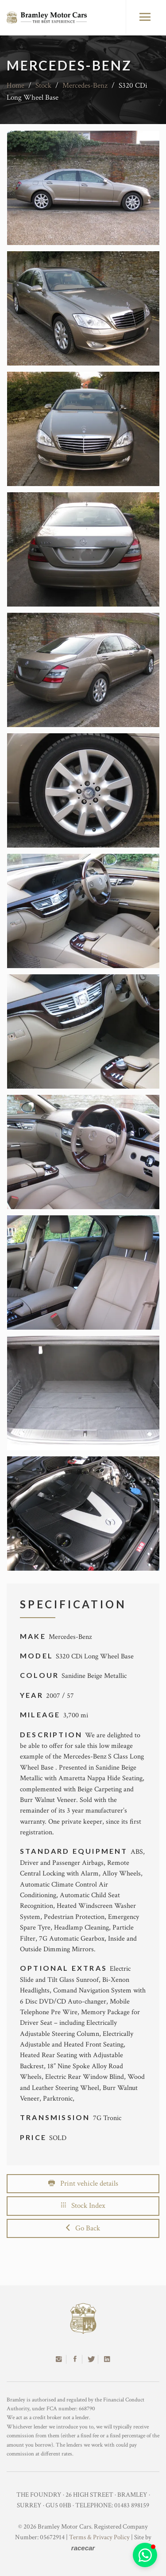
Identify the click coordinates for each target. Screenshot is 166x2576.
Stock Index (83, 2205)
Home (15, 85)
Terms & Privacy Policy (99, 2537)
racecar (83, 2548)
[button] (145, 2555)
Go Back (83, 2228)
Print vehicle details (83, 2183)
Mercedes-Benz (85, 85)
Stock (43, 85)
